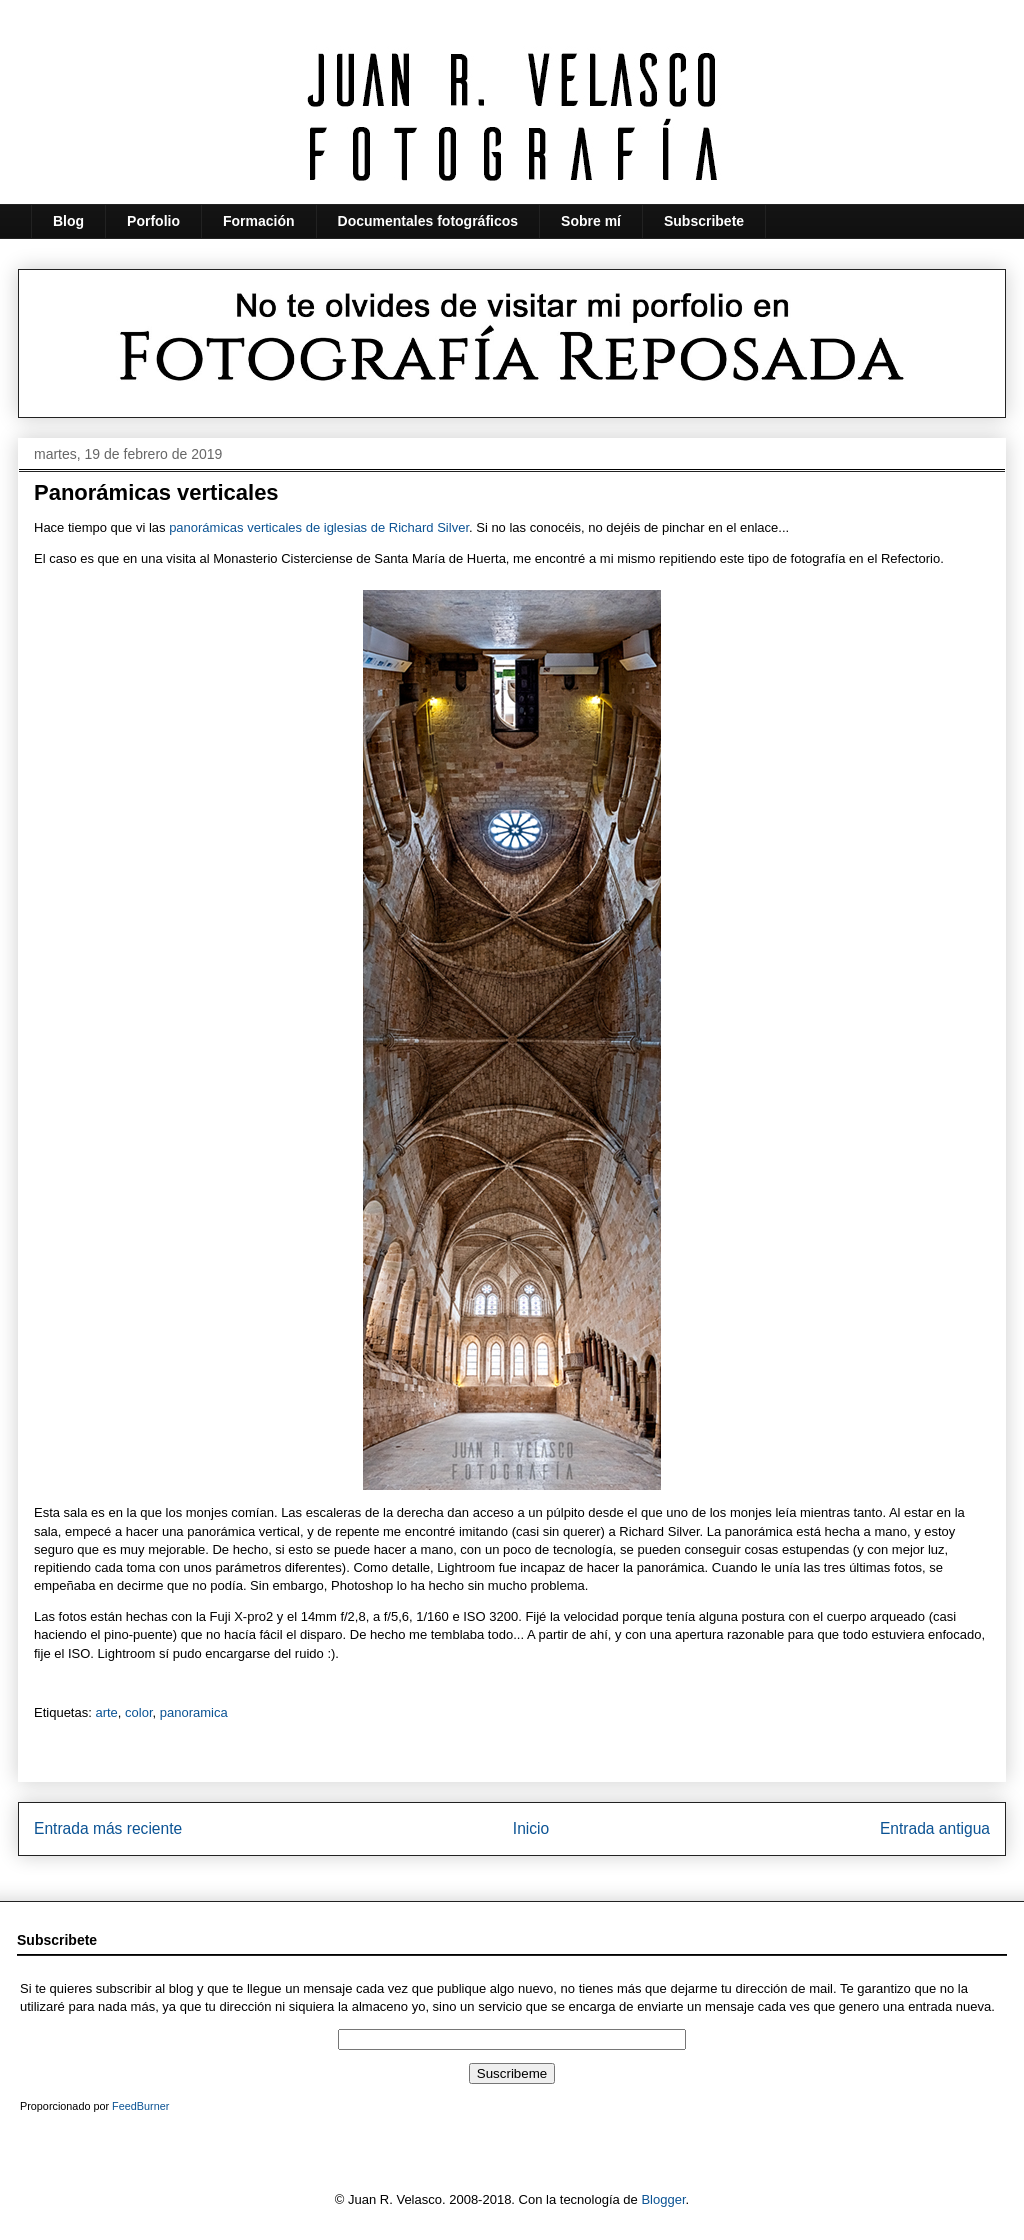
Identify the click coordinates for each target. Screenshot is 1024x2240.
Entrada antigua (935, 1828)
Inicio (531, 1828)
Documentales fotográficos (428, 221)
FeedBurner (140, 2106)
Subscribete (704, 221)
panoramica (194, 1712)
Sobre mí (591, 221)
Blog (68, 221)
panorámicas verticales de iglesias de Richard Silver (319, 527)
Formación (259, 221)
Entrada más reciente (108, 1828)
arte (106, 1712)
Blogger (663, 2199)
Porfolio (153, 221)
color (138, 1712)
